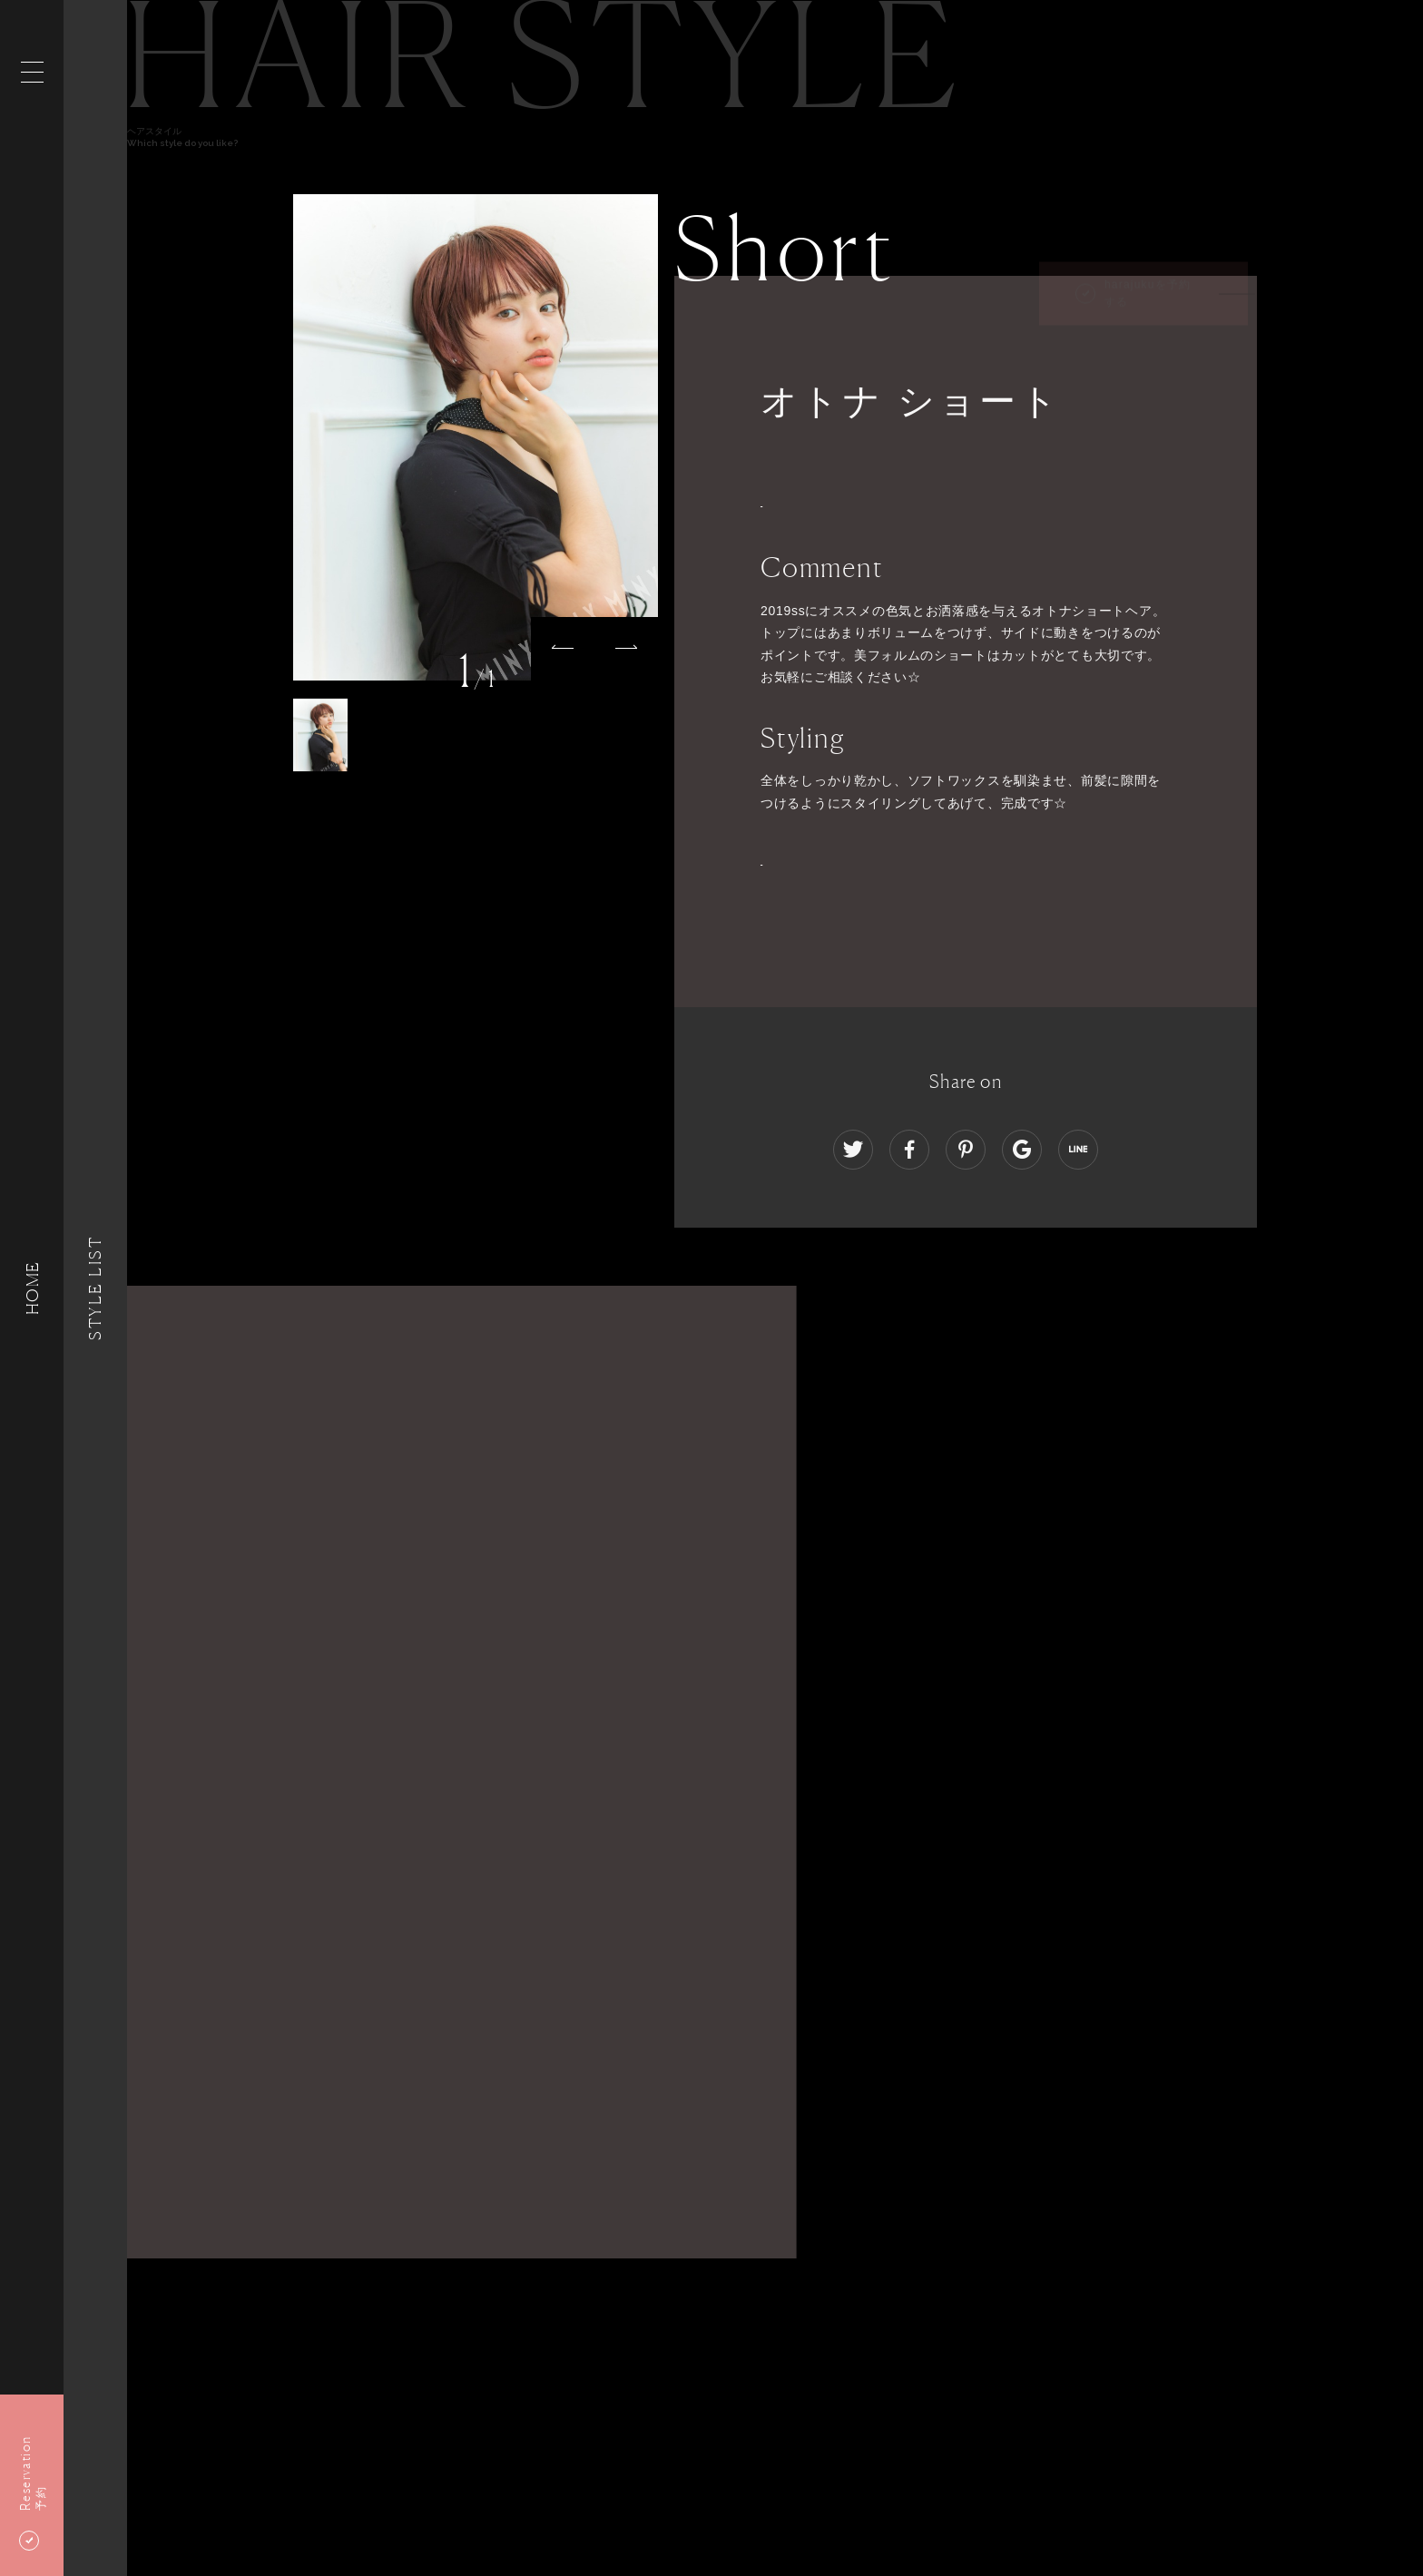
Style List (95, 1288)
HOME (32, 1288)
